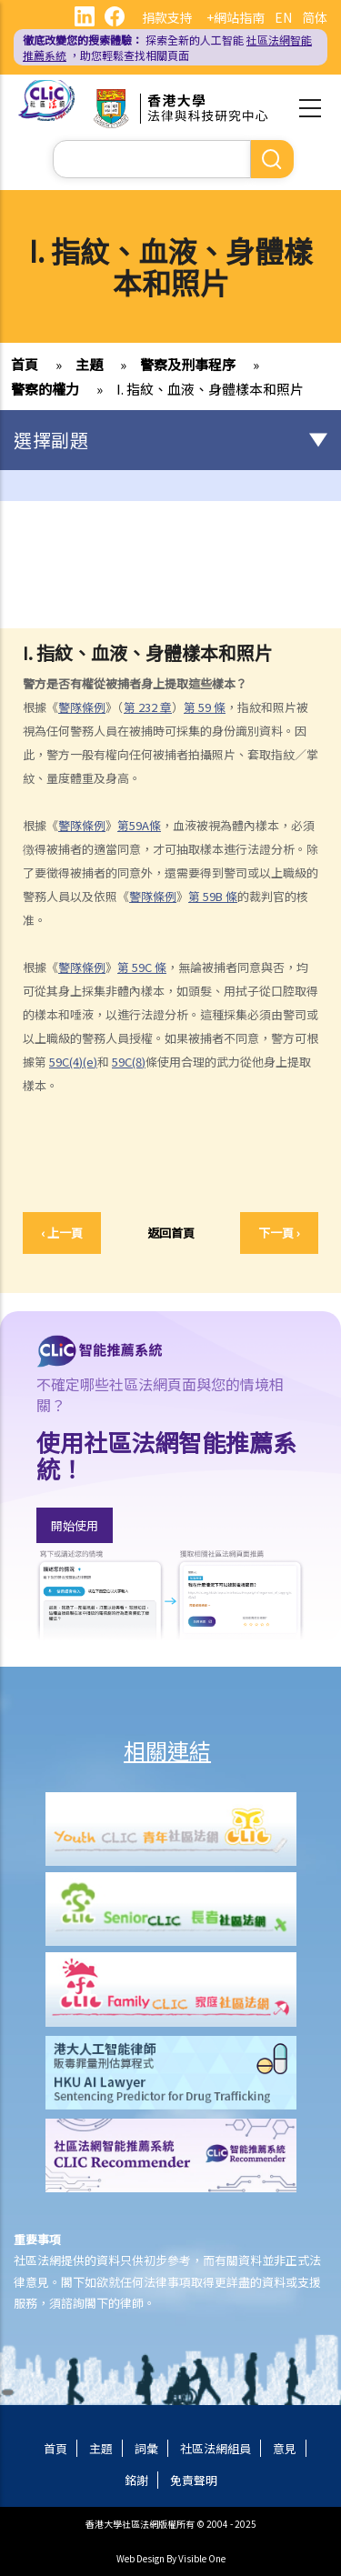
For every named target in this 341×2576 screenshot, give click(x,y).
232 (147, 707)
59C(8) (128, 1061)
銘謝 (136, 2480)
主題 (89, 364)
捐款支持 (167, 17)
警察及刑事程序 (188, 364)
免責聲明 (193, 2480)
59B (213, 896)
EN (283, 17)
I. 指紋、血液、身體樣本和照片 (210, 388)
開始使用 (74, 1525)
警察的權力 (45, 388)
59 (205, 707)
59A (139, 825)
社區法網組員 (215, 2448)
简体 (314, 17)
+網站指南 (235, 17)
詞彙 (146, 2448)
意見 (284, 2448)
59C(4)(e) (73, 1061)
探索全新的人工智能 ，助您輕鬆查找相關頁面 (167, 47)
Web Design (140, 2558)
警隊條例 (81, 707)
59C (142, 967)
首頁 (24, 364)
